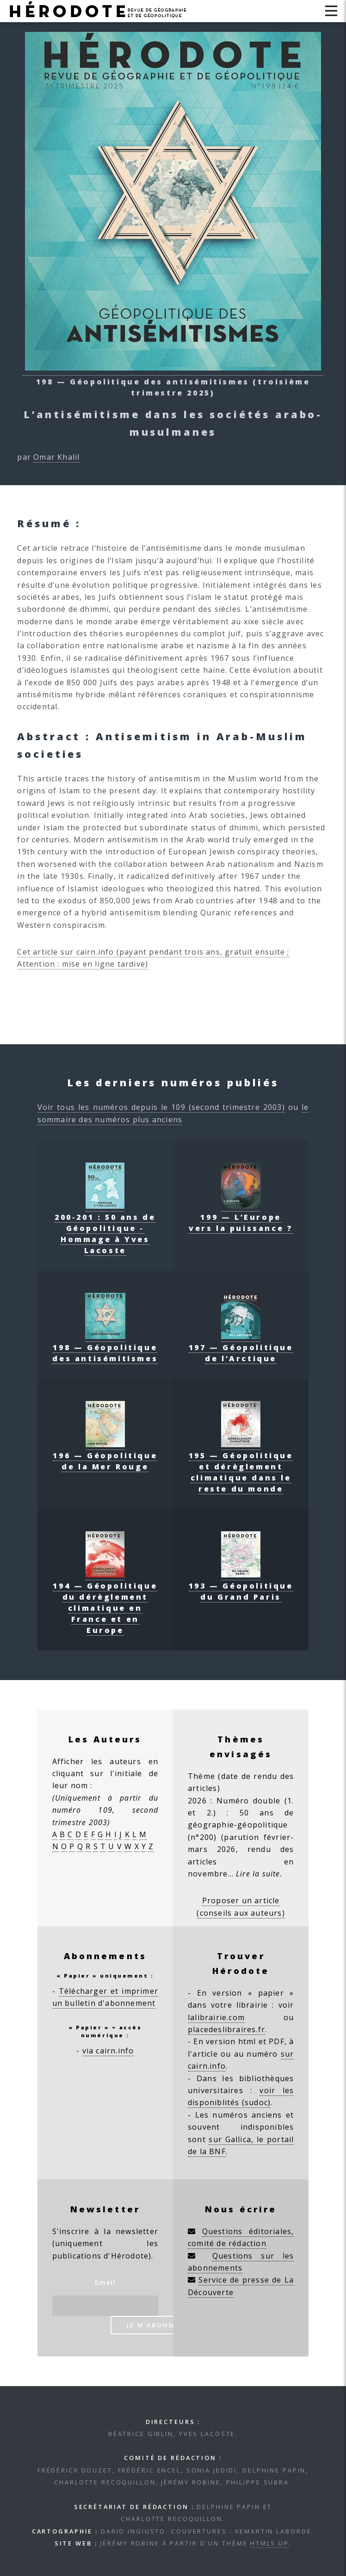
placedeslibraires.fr (226, 2029)
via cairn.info (108, 2051)
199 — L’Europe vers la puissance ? (241, 1217)
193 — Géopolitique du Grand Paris (241, 1586)
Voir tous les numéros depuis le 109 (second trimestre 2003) (161, 1107)
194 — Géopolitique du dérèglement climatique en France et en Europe (105, 1602)
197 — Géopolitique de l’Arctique (241, 1347)
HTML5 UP (269, 2543)
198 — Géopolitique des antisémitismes (105, 1347)
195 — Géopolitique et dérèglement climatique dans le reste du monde (241, 1466)
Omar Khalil (56, 457)
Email (105, 2282)
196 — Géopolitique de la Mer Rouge (105, 1455)
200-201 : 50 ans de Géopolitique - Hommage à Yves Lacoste (105, 1228)
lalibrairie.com (216, 2017)
